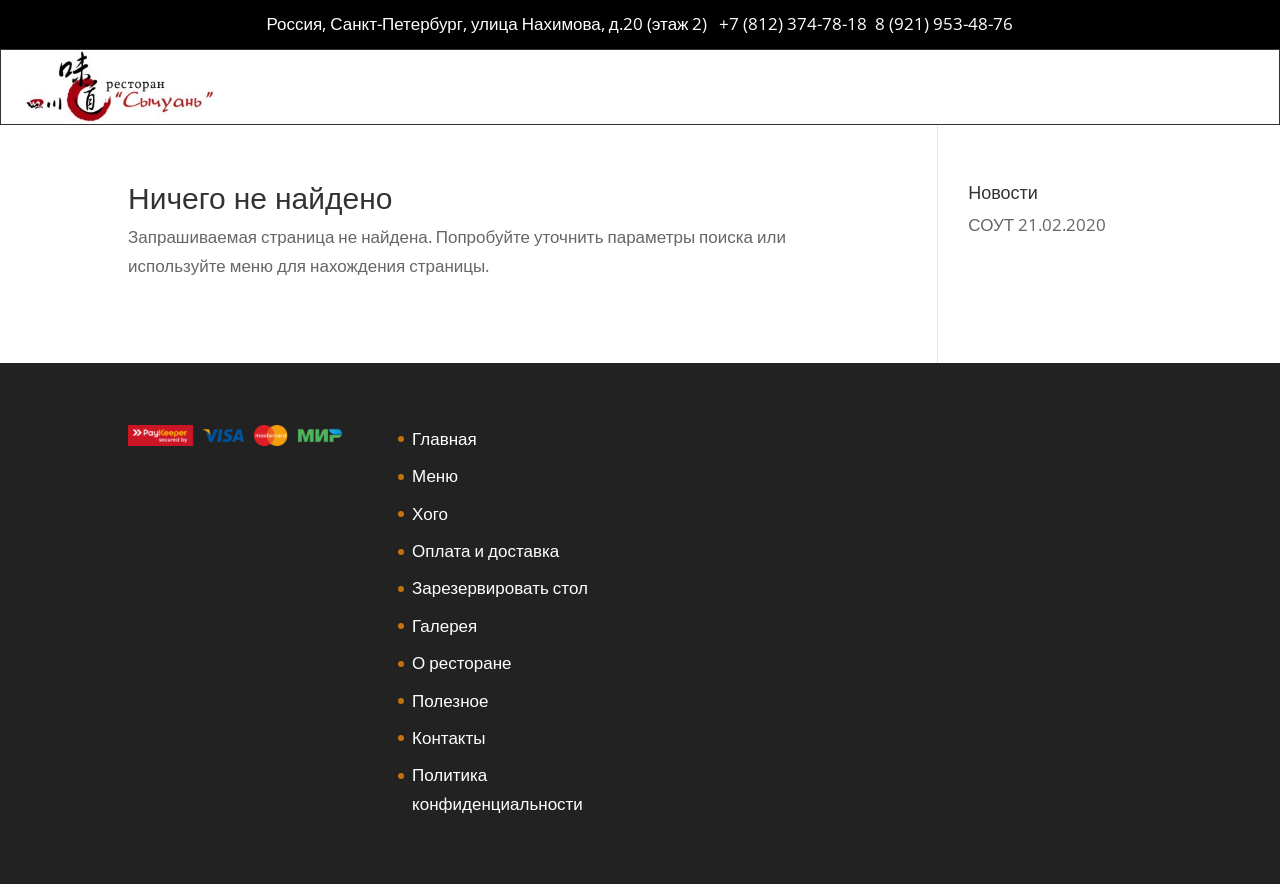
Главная (444, 438)
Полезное (450, 700)
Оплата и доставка (485, 550)
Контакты (448, 737)
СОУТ (991, 224)
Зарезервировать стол (500, 587)
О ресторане (461, 662)
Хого (430, 513)
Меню (435, 475)
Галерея (444, 625)
